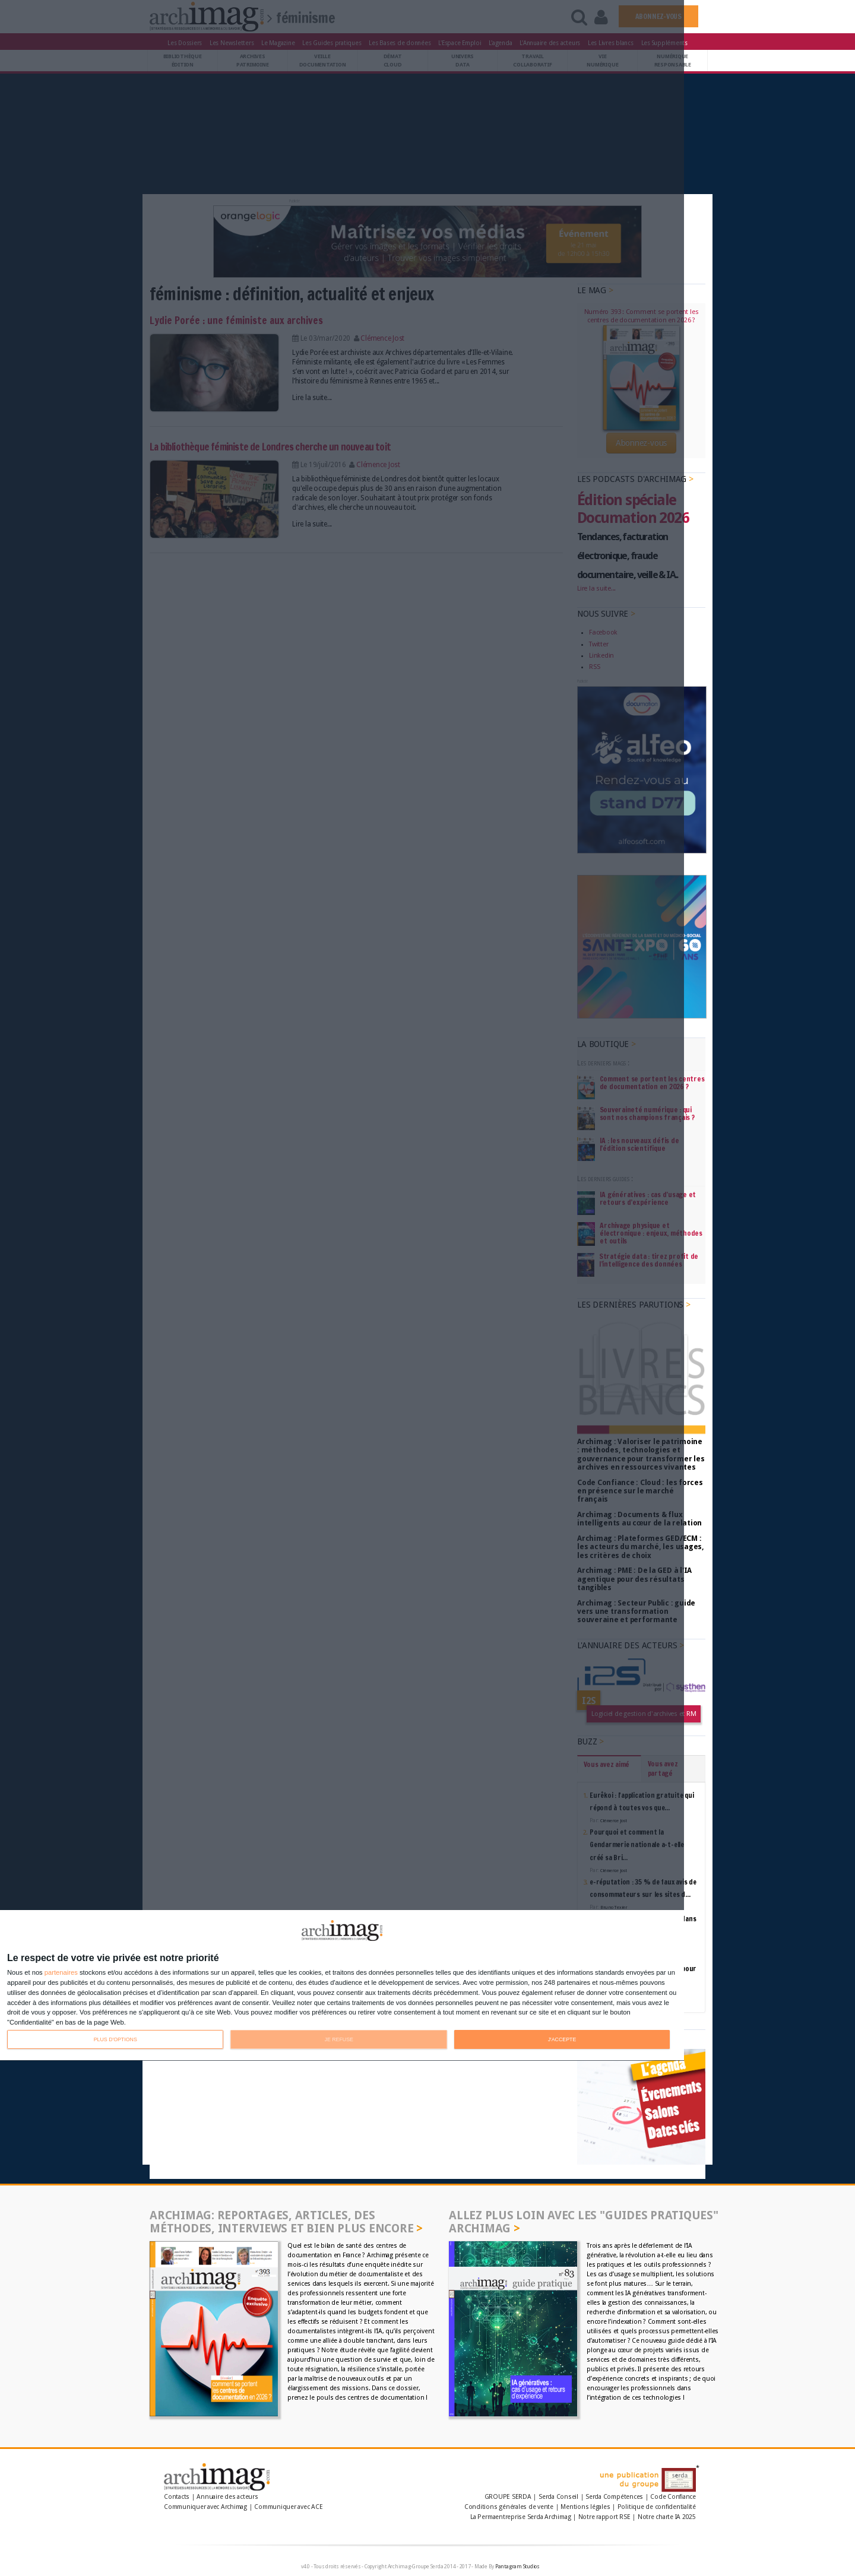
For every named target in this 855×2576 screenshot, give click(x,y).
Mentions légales (585, 2507)
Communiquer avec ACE (288, 2507)
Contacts (176, 2497)
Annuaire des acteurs (227, 2497)
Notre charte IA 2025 (667, 2517)
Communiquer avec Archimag (205, 2507)
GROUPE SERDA (508, 2497)
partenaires (61, 1972)
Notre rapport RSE (604, 2517)
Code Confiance (673, 2497)
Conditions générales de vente (508, 2507)
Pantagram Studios (517, 2566)
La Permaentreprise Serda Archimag (520, 2517)
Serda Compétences (614, 2497)
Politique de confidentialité (657, 2507)
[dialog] (342, 1986)
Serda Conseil (558, 2497)
